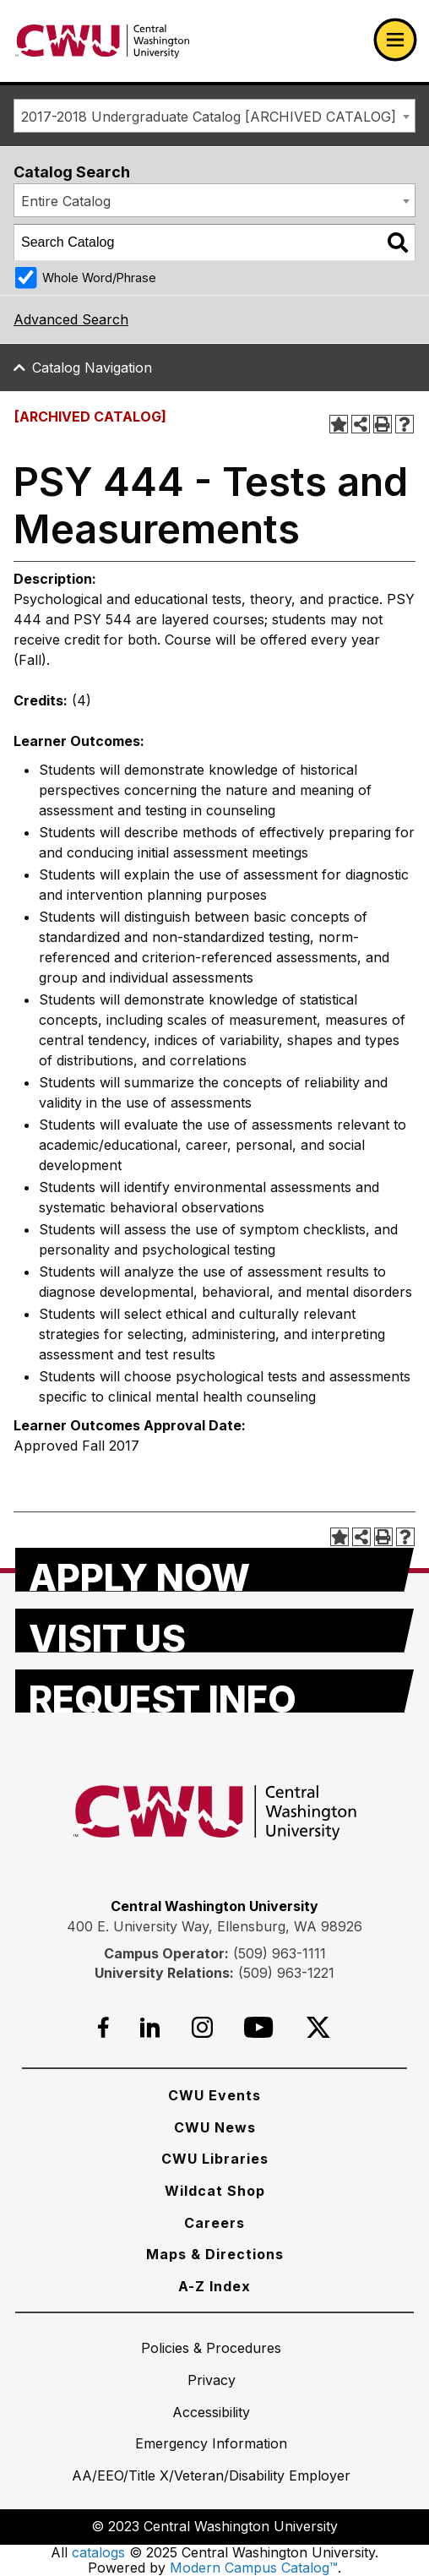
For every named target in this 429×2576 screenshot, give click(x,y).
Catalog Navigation (92, 367)
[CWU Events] (214, 2095)
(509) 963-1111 (279, 1953)
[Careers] (214, 2223)
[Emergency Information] (211, 2443)
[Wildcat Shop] (215, 2191)
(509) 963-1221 (286, 1972)
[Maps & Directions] (215, 2254)
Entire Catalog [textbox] (66, 201)
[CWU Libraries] (215, 2159)
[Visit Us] (214, 1631)
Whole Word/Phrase (99, 277)
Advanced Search (71, 319)
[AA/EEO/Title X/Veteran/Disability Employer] (211, 2475)
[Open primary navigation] (395, 39)
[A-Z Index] (214, 2286)
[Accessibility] (211, 2412)
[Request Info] (214, 1691)
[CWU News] (215, 2127)
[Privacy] (211, 2380)
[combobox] (214, 116)
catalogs (98, 2552)
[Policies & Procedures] (211, 2348)
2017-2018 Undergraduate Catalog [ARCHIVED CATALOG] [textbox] (208, 116)
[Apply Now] (214, 1570)
